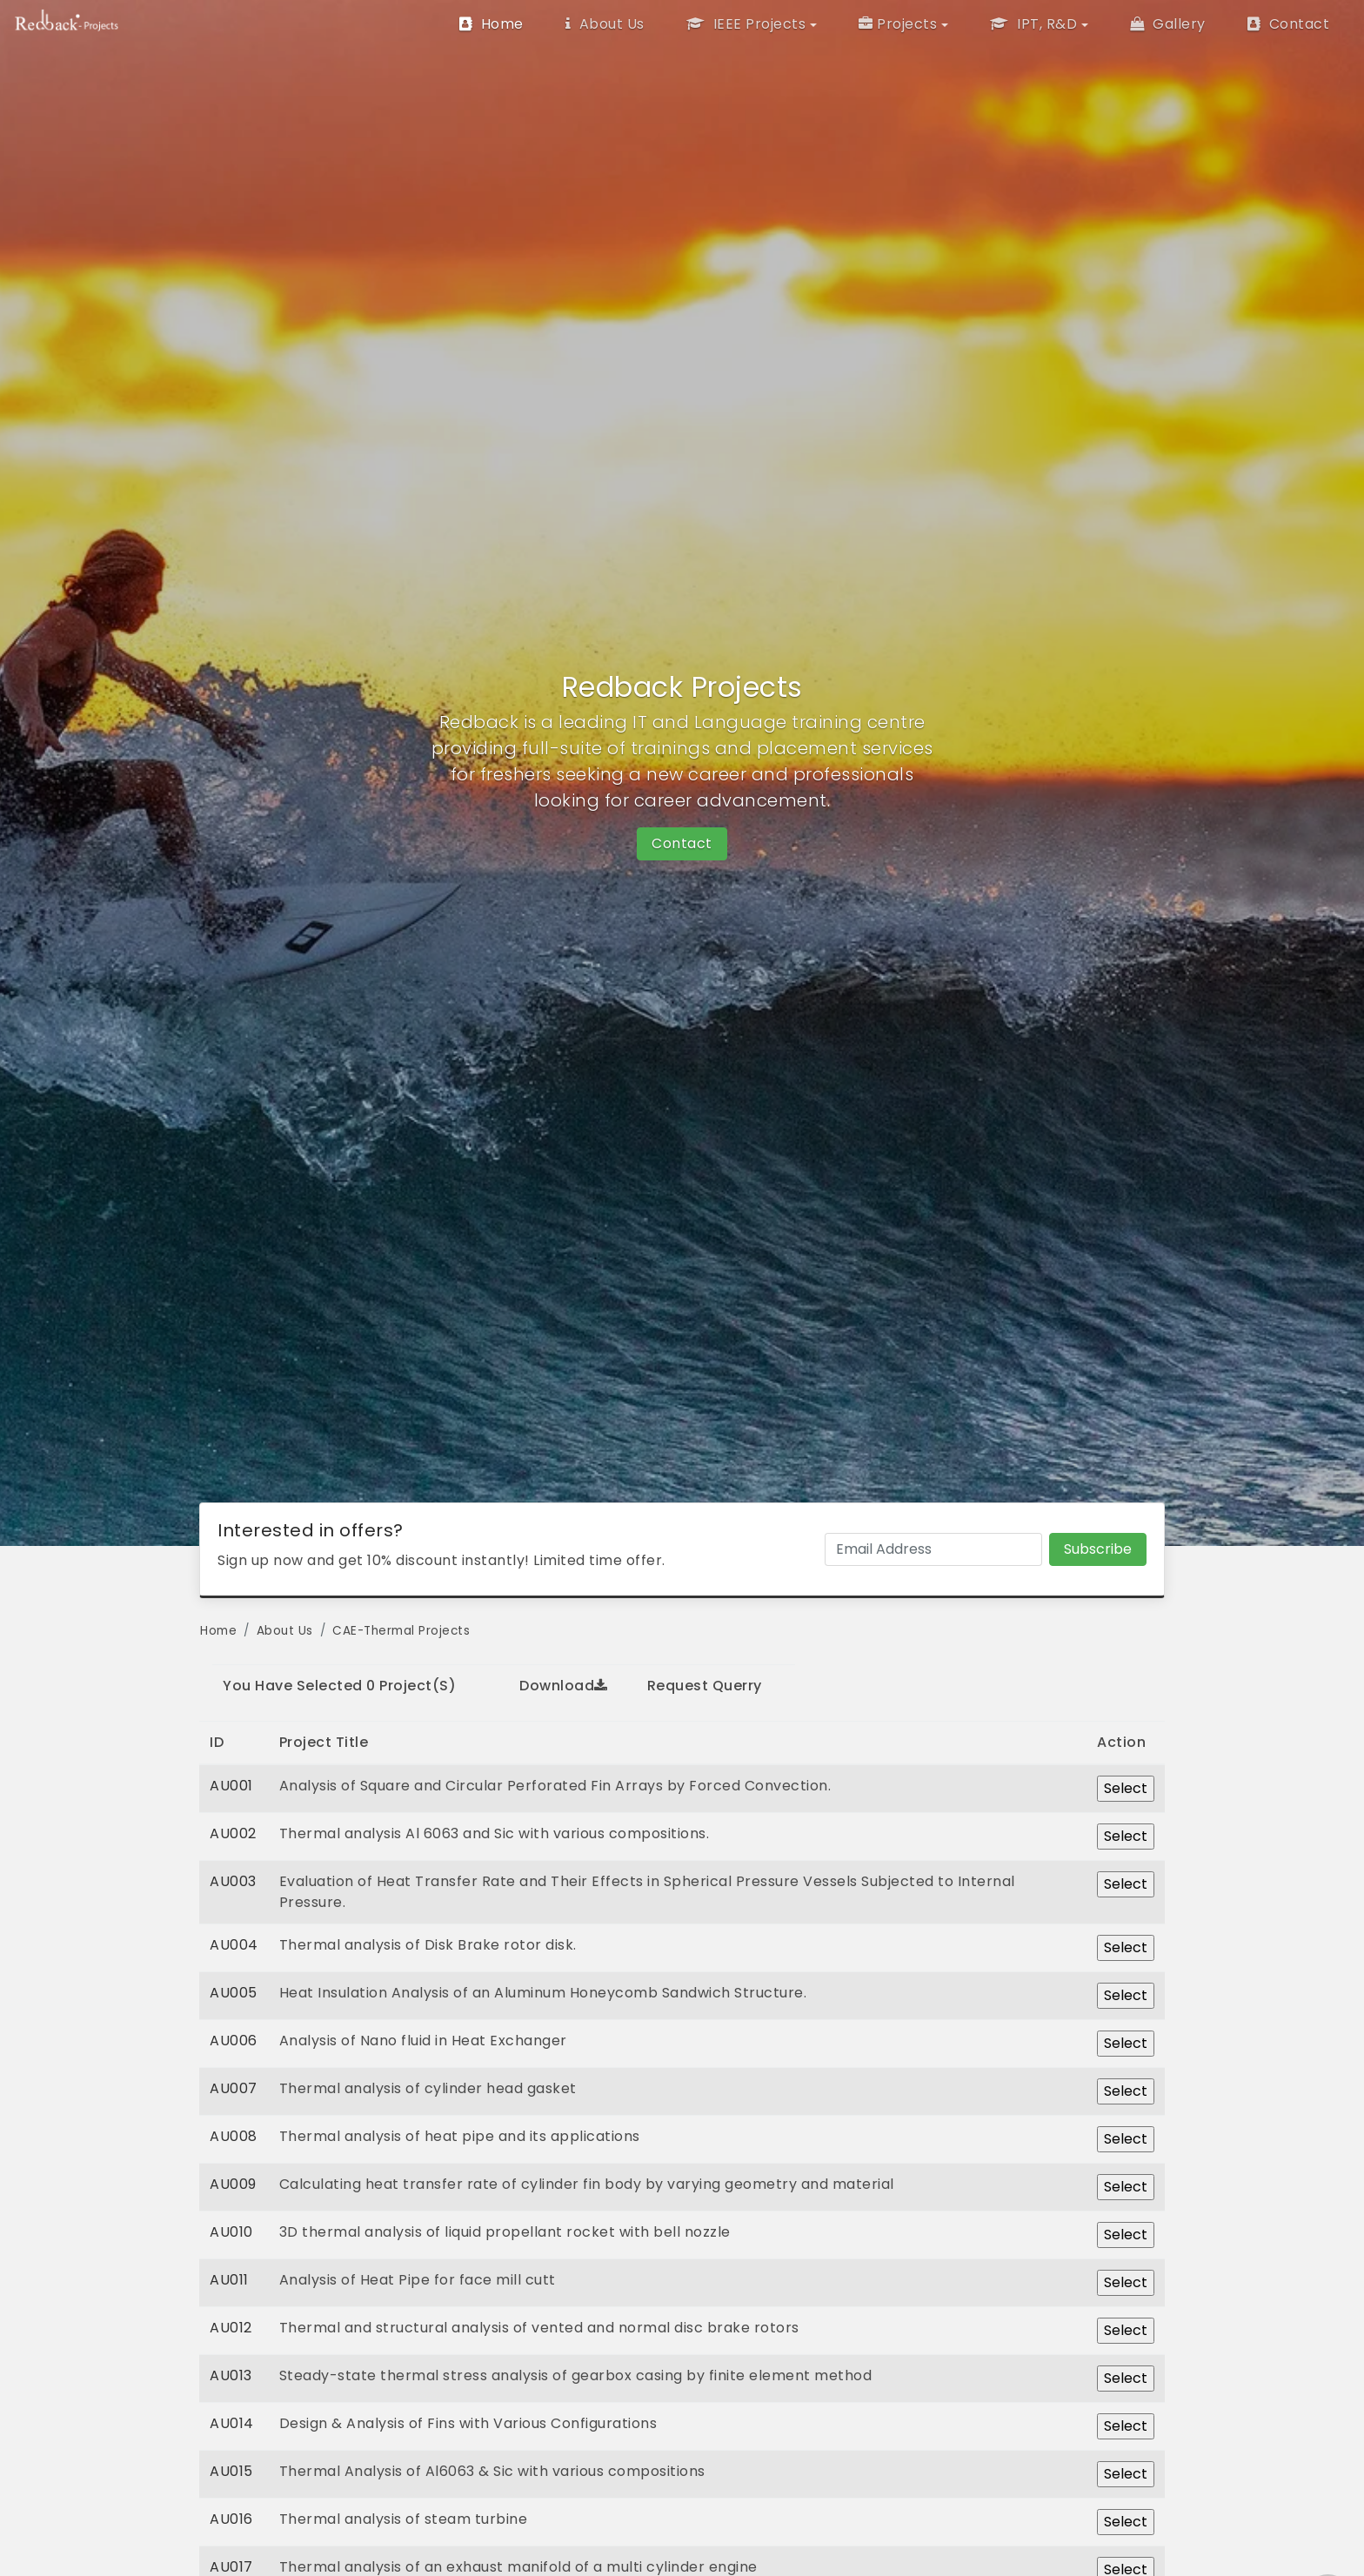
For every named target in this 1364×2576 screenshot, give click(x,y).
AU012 (231, 2328)
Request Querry (704, 1686)
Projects (898, 24)
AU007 (233, 2088)
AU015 (231, 2471)
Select (1125, 1788)
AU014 (232, 2423)
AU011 (229, 2280)
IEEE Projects (746, 24)
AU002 (233, 1833)
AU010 (231, 2232)
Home (491, 24)
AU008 (233, 2136)
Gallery (1168, 24)
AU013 (231, 2375)
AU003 (233, 1881)
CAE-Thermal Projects (401, 1631)
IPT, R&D (1033, 24)
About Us (605, 24)
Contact (1288, 24)
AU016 (231, 2519)
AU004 (234, 1945)
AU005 (233, 1993)
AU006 (233, 2041)
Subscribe (1098, 1549)
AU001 (231, 1786)
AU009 (233, 2184)
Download (563, 1686)
